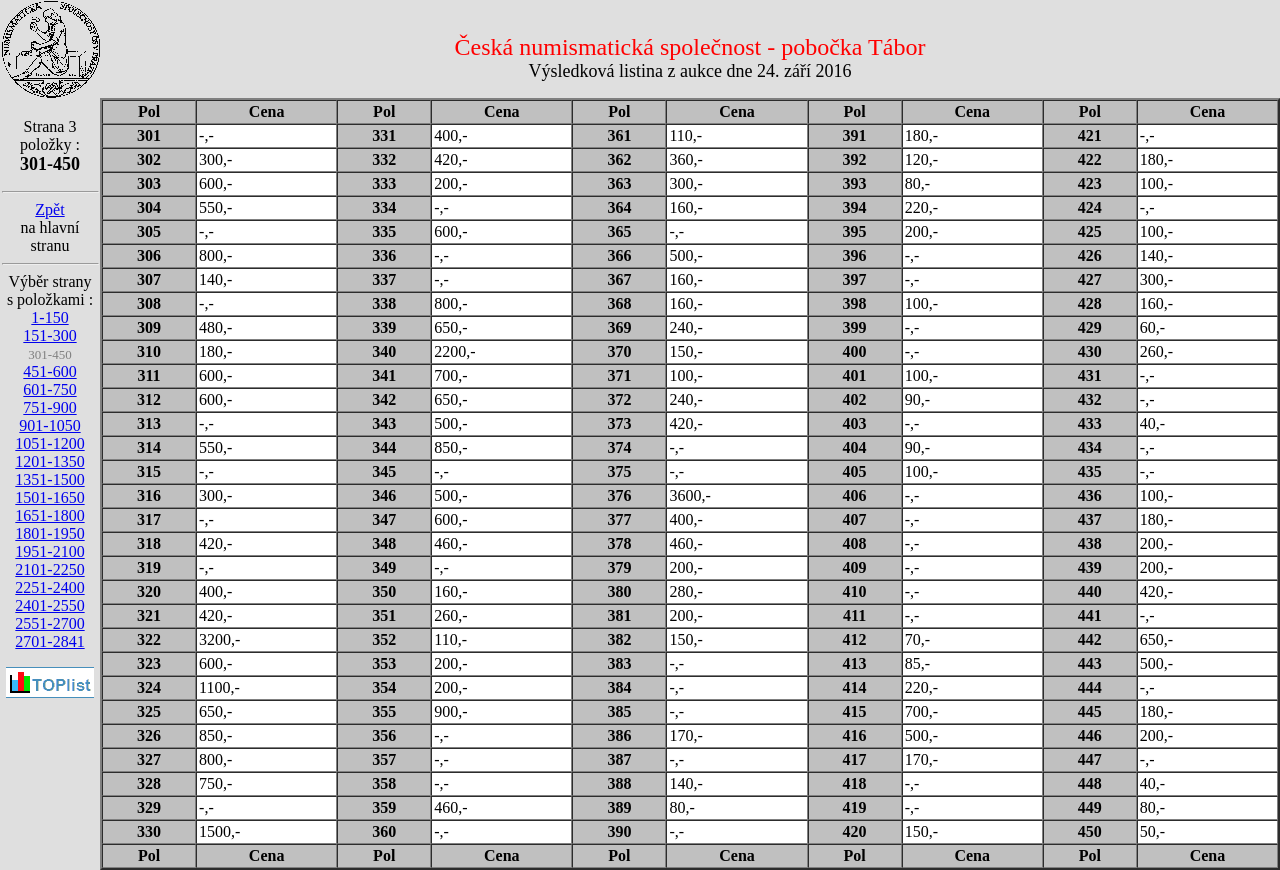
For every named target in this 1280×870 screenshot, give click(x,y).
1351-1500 (49, 479)
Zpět (49, 209)
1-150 (49, 317)
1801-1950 (49, 533)
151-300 (49, 335)
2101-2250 (49, 569)
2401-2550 (49, 605)
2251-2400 (49, 587)
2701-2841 (49, 641)
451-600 (49, 371)
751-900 (49, 407)
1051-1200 (49, 443)
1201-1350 (49, 461)
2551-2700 (49, 623)
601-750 (49, 389)
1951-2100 (49, 551)
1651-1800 (49, 515)
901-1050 (49, 425)
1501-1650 (49, 497)
